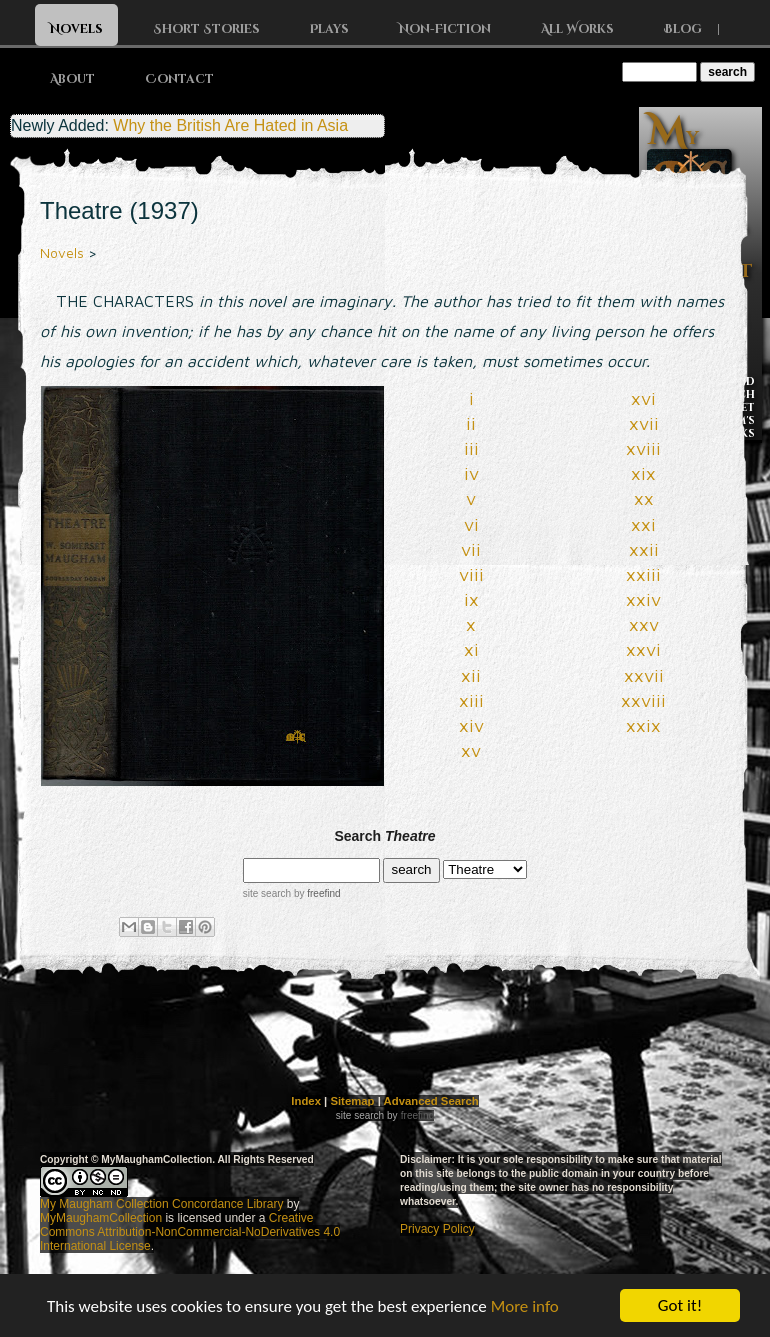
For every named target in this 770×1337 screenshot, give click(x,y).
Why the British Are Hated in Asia (230, 125)
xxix (643, 725)
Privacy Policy (437, 1229)
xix (643, 473)
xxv (644, 624)
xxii (644, 549)
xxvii (644, 675)
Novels (62, 253)
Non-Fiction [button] (445, 29)
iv (471, 473)
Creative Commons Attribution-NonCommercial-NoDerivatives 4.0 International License (190, 1232)
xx (644, 498)
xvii (644, 423)
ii (471, 423)
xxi (643, 524)
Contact (179, 79)
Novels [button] (76, 29)
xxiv (643, 599)
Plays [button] (329, 29)
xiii (471, 700)
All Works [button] (577, 29)
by (315, 893)
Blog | (699, 29)
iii (471, 448)
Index (306, 1101)
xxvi (643, 649)
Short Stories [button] (206, 29)
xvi (643, 398)
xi (471, 649)
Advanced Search (431, 1101)
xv (471, 750)
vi (471, 524)
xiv (471, 725)
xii (471, 675)
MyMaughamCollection (101, 1218)
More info (525, 1310)
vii (471, 549)
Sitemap (352, 1101)
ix (471, 599)
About (72, 79)
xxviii (643, 700)
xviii (643, 448)
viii (471, 574)
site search (267, 893)
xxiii (643, 574)
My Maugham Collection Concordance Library (161, 1204)
